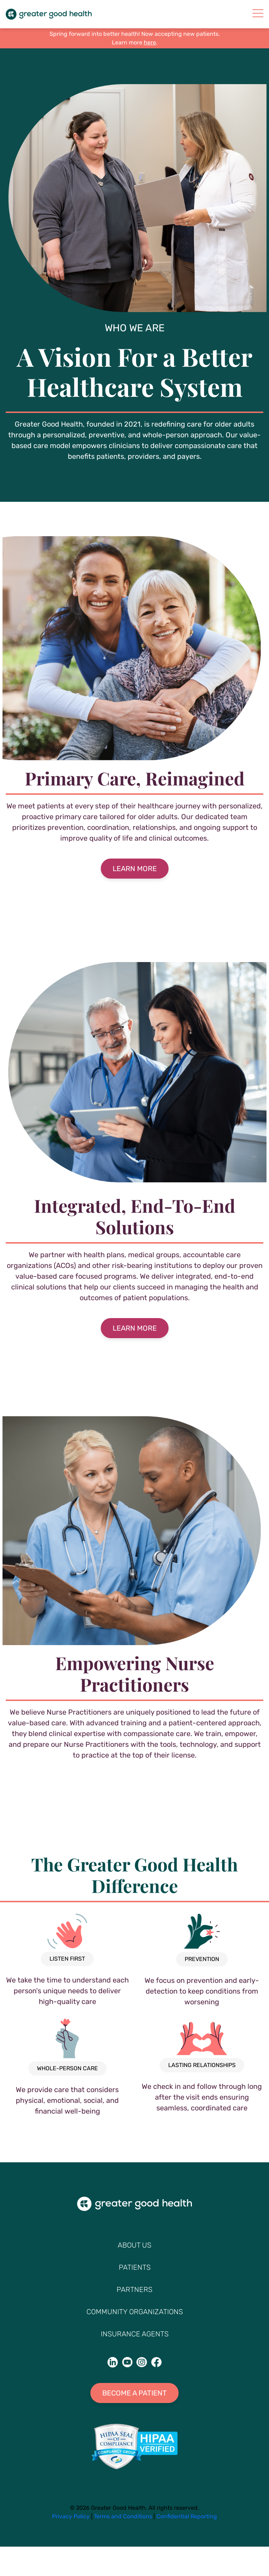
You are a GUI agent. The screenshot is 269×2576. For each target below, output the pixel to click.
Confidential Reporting (186, 2516)
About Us (134, 2245)
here (150, 42)
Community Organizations (134, 2311)
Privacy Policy (71, 2516)
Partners (134, 2289)
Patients (135, 2267)
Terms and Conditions (123, 2516)
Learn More (135, 868)
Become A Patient (134, 2393)
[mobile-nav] (258, 13)
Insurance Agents (135, 2334)
